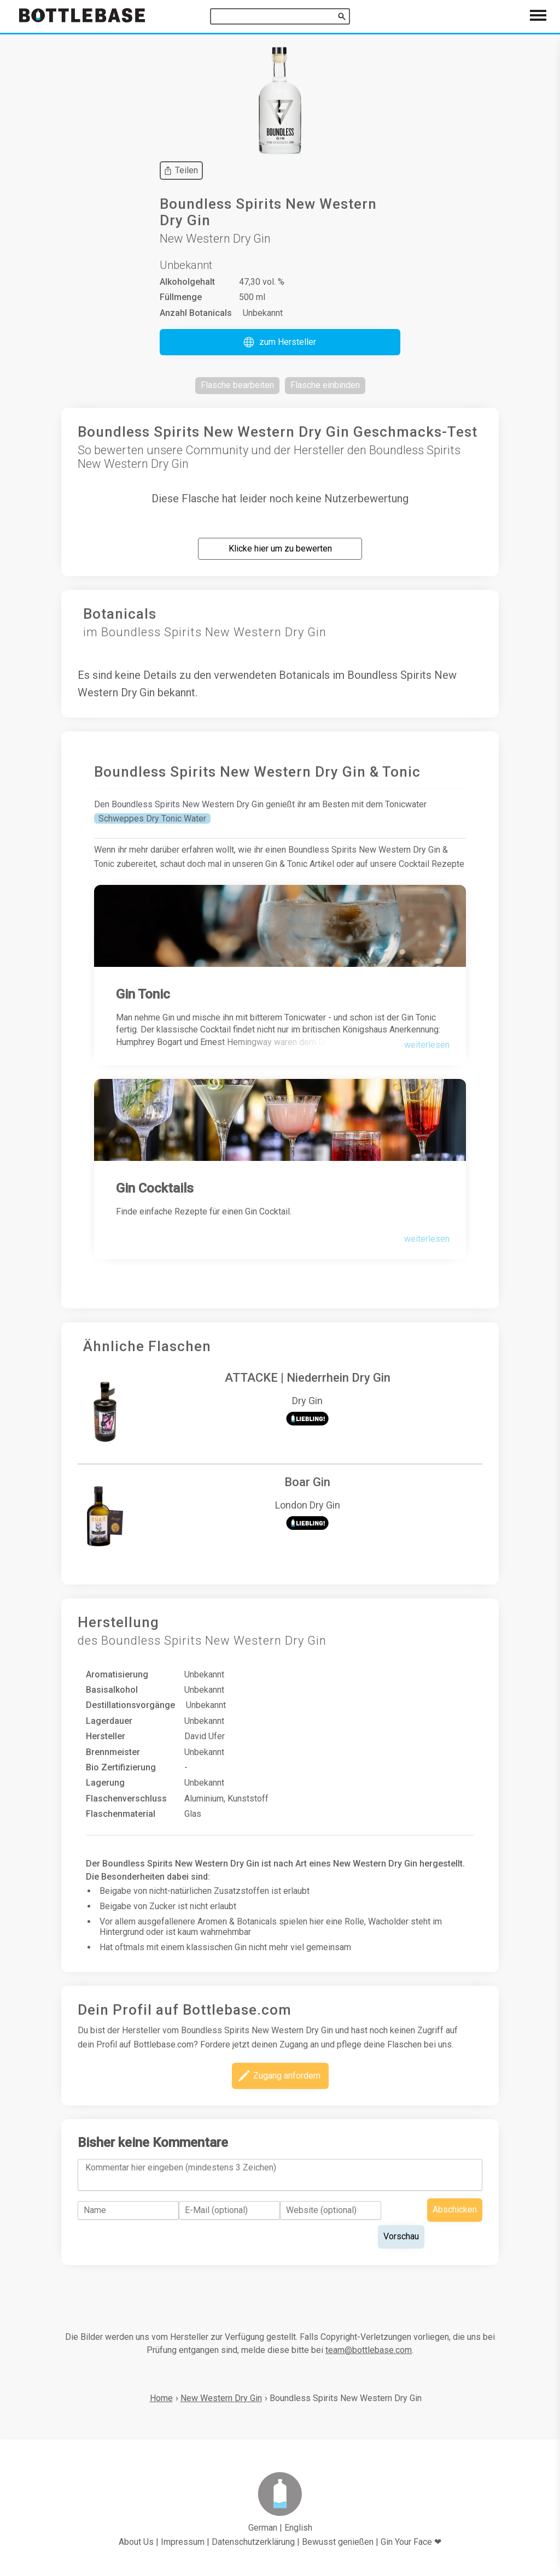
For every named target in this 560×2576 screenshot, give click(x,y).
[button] (280, 342)
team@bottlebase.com (368, 2350)
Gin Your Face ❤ (411, 2542)
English (298, 2527)
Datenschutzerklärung (253, 2542)
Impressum (183, 2542)
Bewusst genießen (338, 2542)
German (262, 2527)
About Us (136, 2542)
